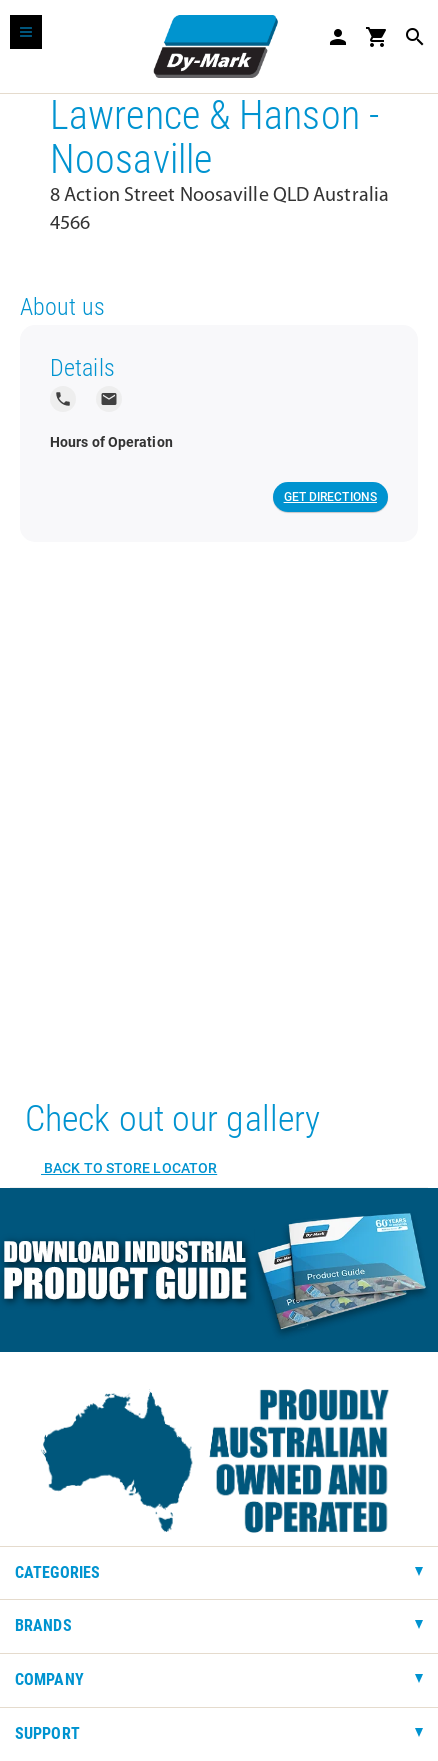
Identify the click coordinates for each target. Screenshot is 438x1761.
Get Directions (330, 497)
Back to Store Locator (129, 1168)
